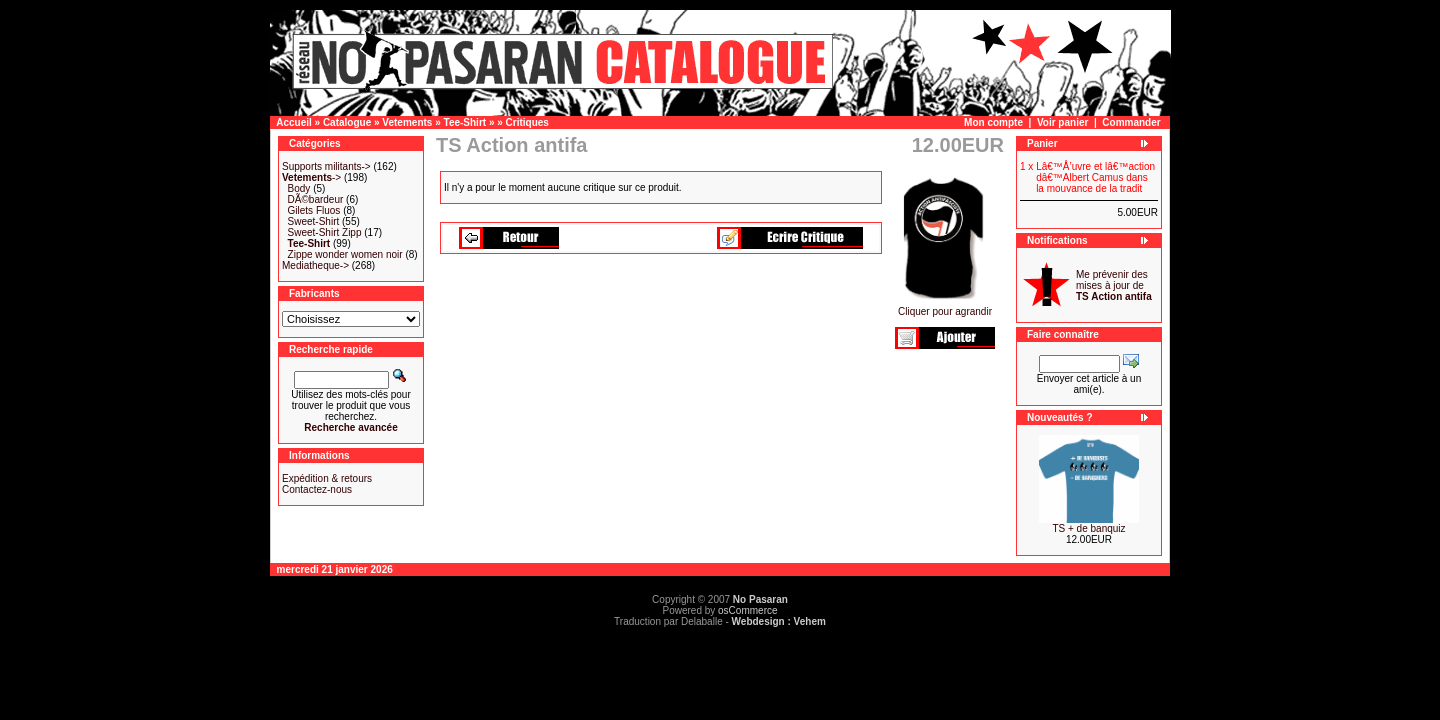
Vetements (407, 122)
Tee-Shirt (465, 122)
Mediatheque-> (315, 265)
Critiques (527, 122)
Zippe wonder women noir (345, 254)
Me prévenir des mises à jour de (1114, 285)
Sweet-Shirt (314, 221)
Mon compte (993, 122)
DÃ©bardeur (316, 199)
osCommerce (747, 610)
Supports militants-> (326, 166)
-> (311, 177)
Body (299, 188)
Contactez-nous (317, 489)
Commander (1131, 122)
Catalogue (347, 122)
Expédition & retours (327, 478)
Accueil (294, 122)
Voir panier (1063, 122)
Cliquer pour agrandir (945, 307)
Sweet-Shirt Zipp (325, 232)
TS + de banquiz (1088, 528)
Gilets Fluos (314, 210)
